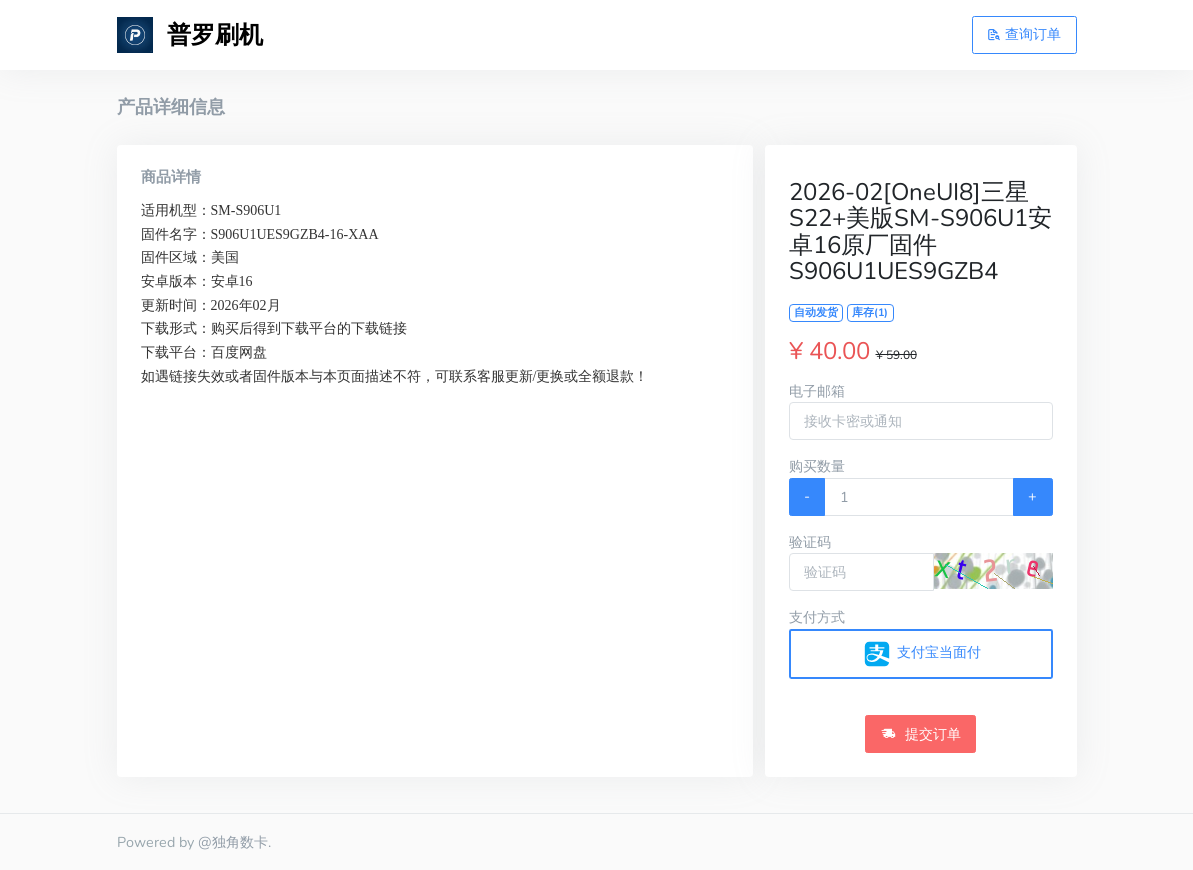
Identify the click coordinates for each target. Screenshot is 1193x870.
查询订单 (1024, 34)
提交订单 (921, 734)
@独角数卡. (234, 842)
